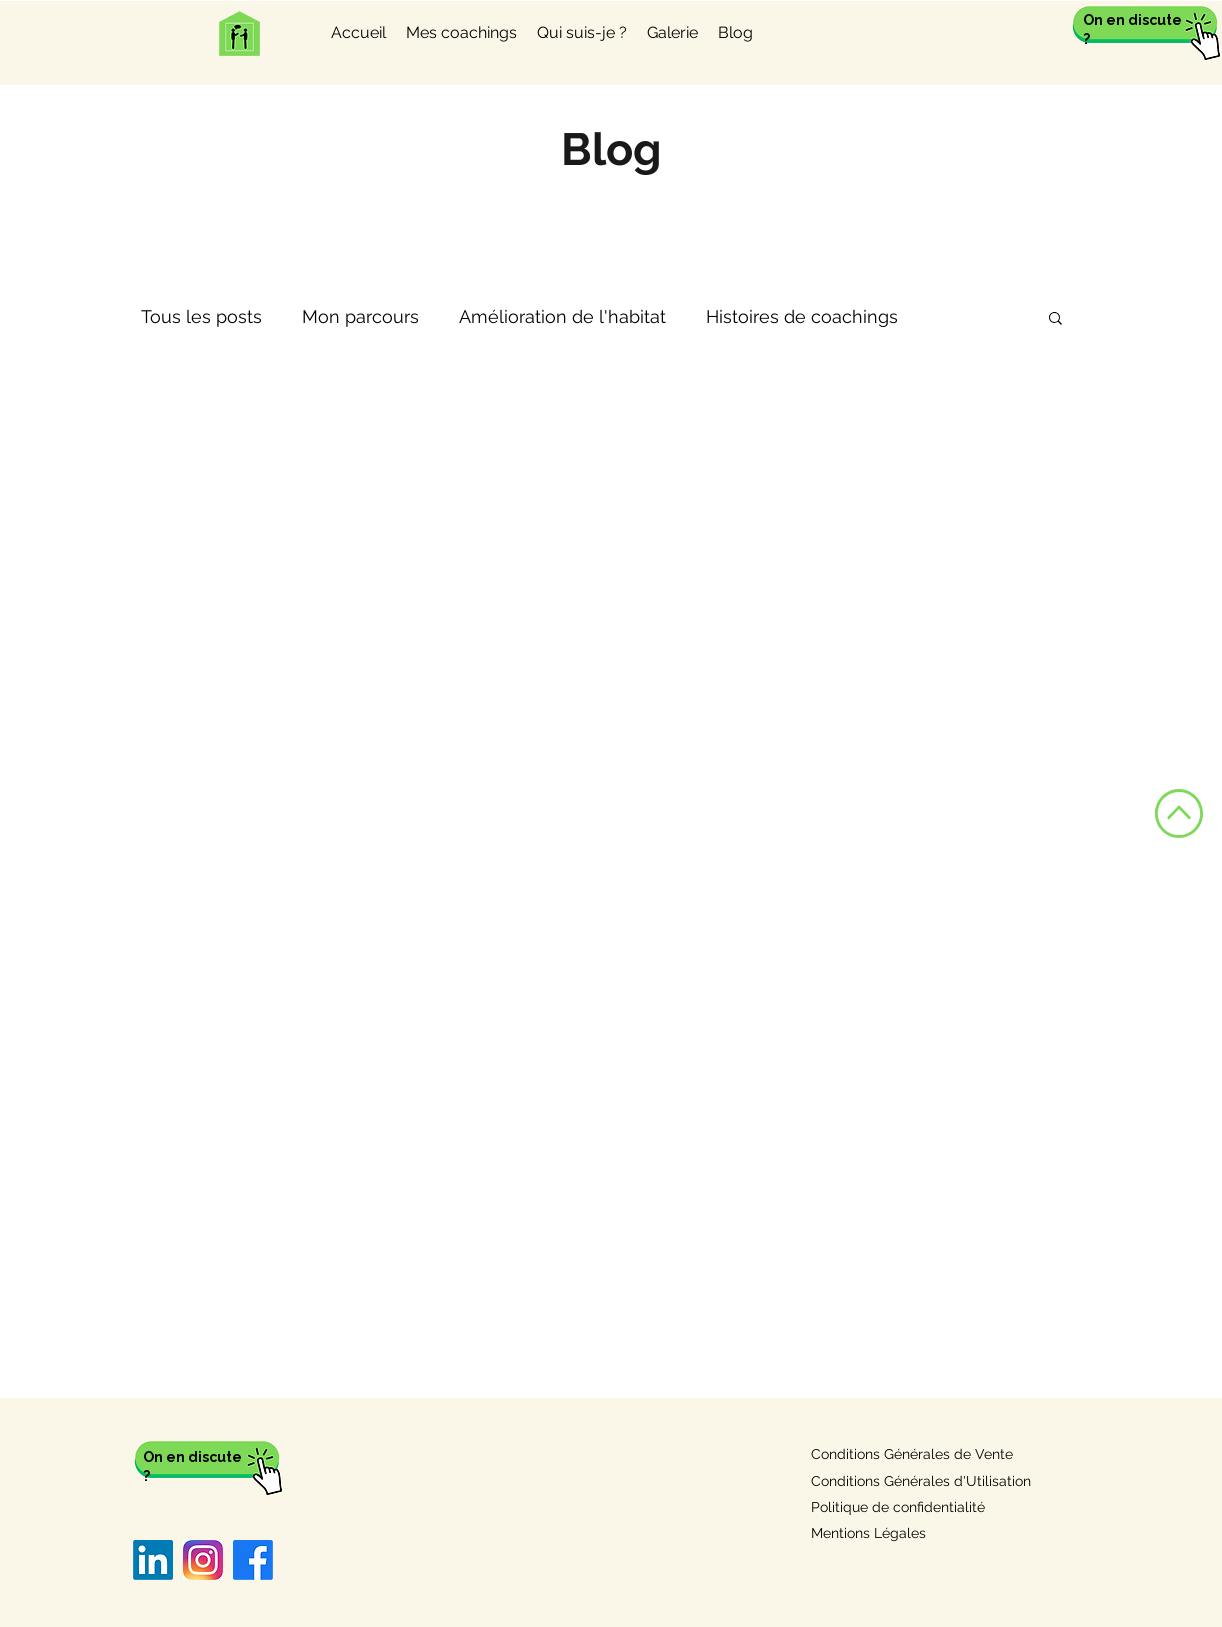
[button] (1055, 319)
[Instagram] (203, 1560)
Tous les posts (201, 316)
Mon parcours (360, 316)
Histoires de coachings (802, 316)
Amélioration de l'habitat (562, 316)
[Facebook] (253, 1560)
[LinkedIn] (153, 1560)
